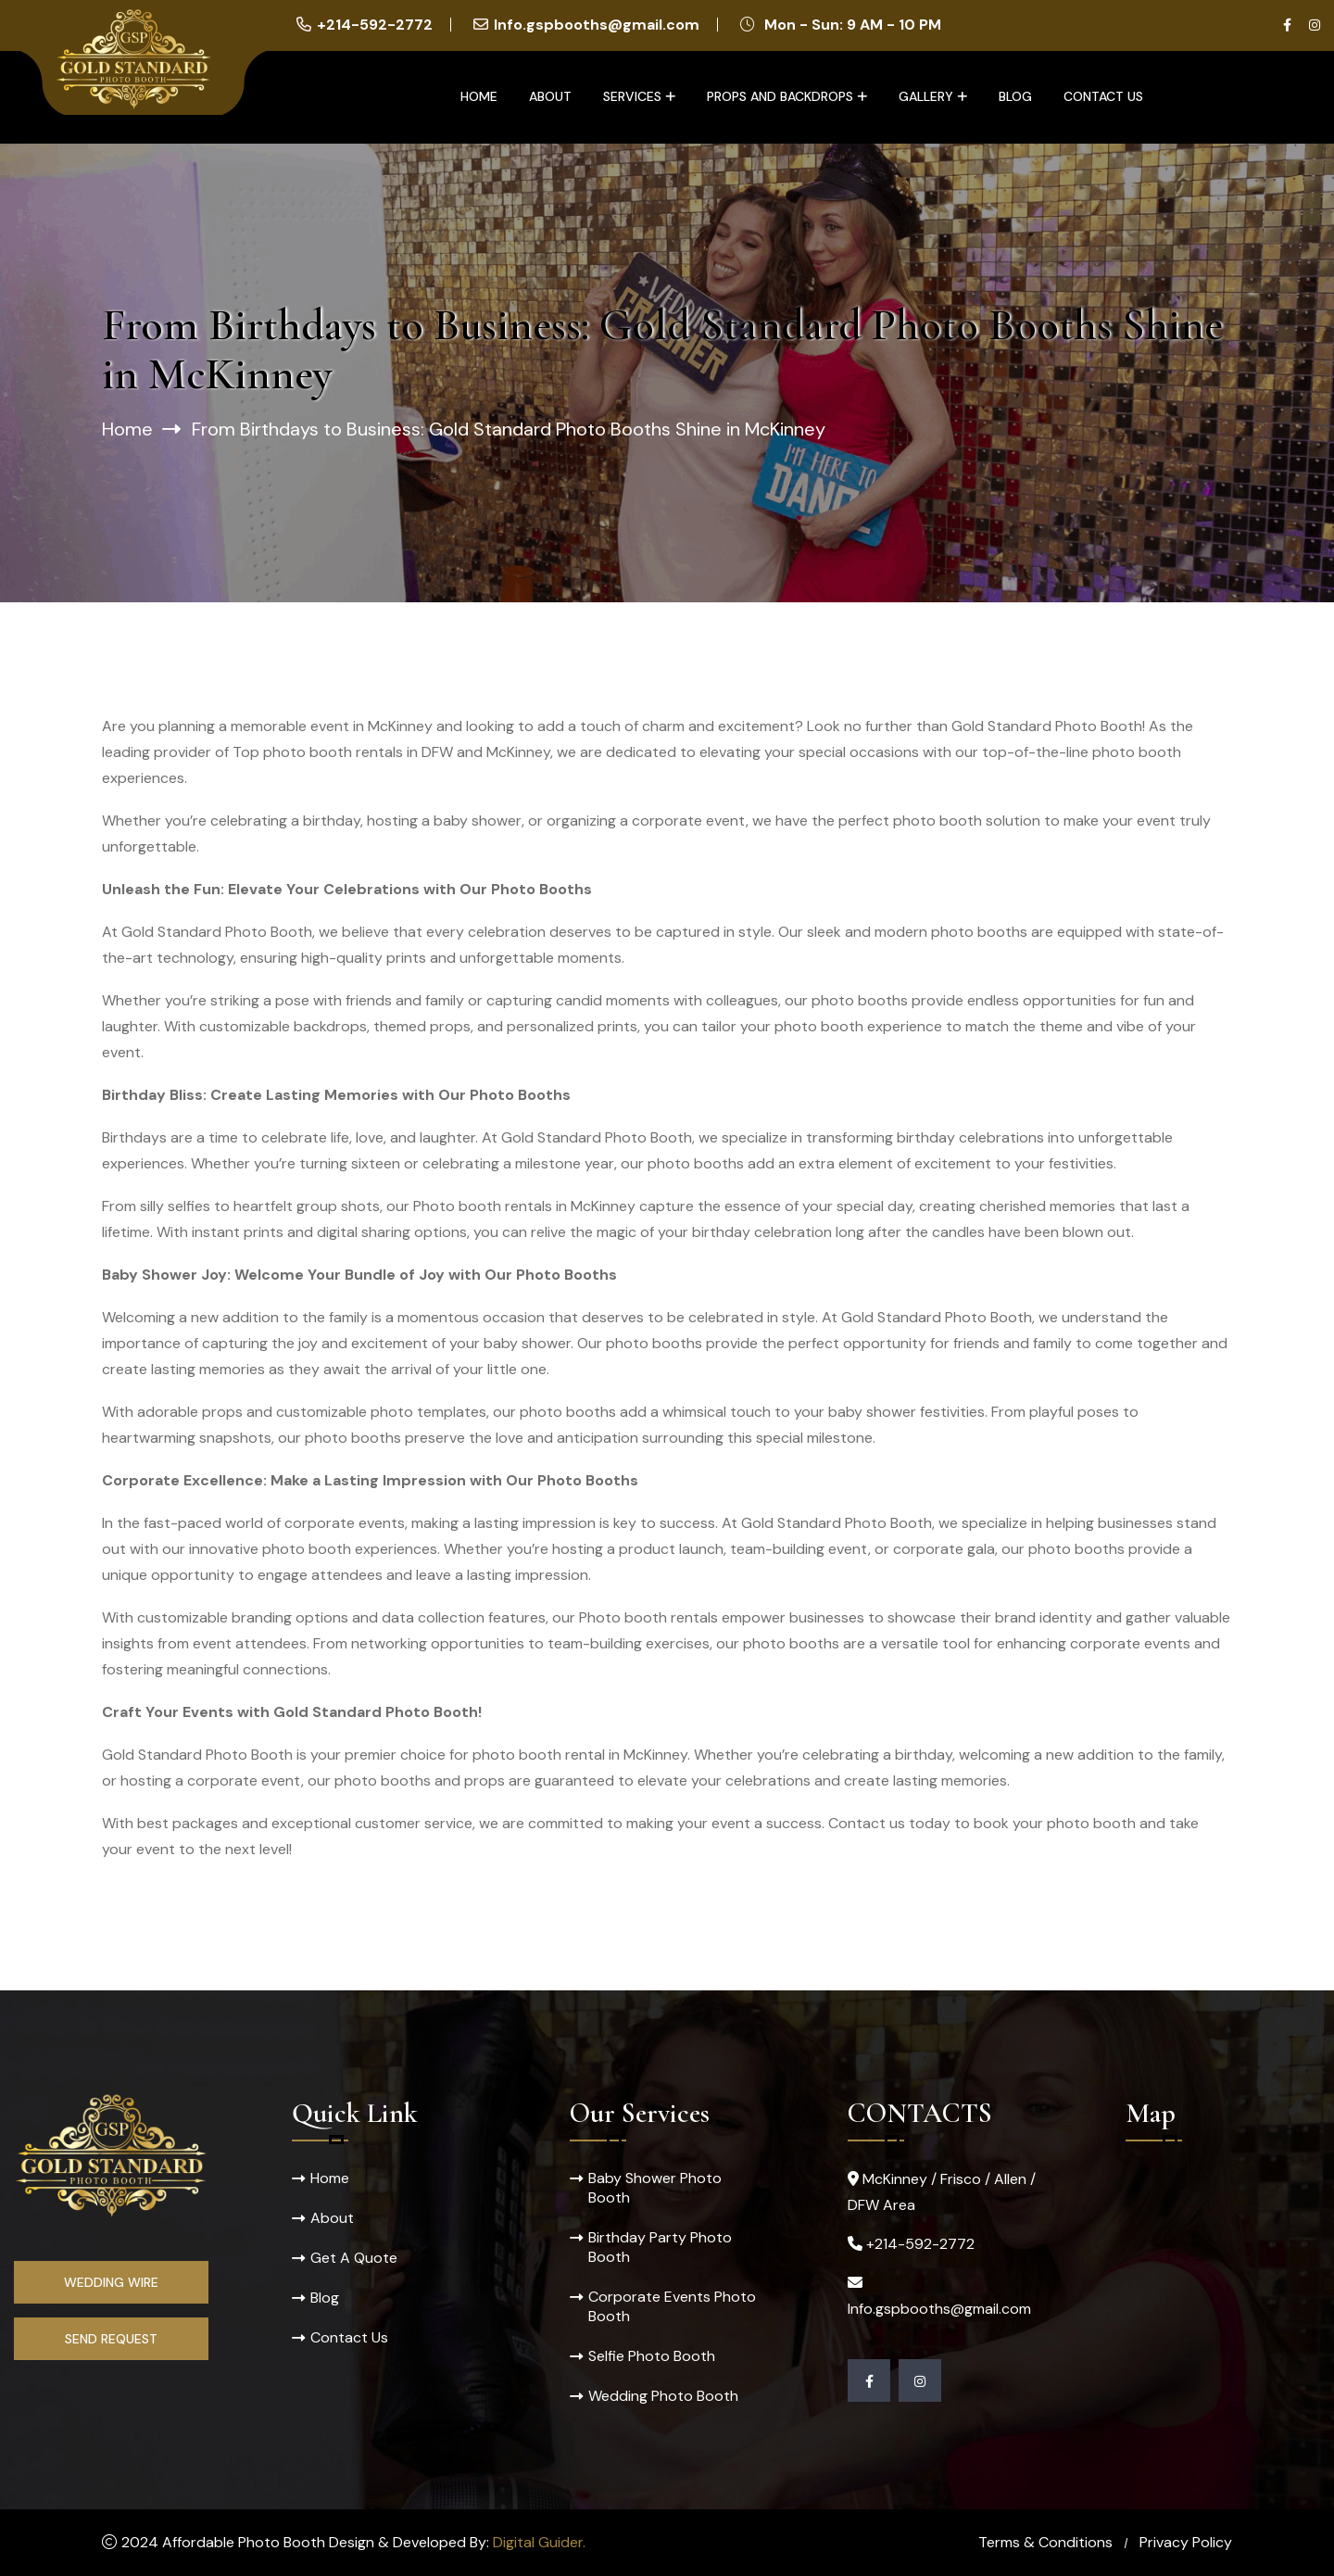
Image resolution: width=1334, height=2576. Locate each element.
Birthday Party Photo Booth (660, 2247)
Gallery (926, 96)
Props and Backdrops (780, 96)
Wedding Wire (111, 2282)
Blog (1015, 96)
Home (478, 96)
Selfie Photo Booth (651, 2356)
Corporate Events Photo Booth (672, 2306)
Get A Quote (353, 2257)
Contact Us (1103, 96)
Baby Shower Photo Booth (655, 2187)
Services (632, 96)
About (550, 96)
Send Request (111, 2338)
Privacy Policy (1185, 2542)
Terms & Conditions (1045, 2542)
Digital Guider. (539, 2542)
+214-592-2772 (375, 24)
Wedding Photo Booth (663, 2396)
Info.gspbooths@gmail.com (596, 24)
